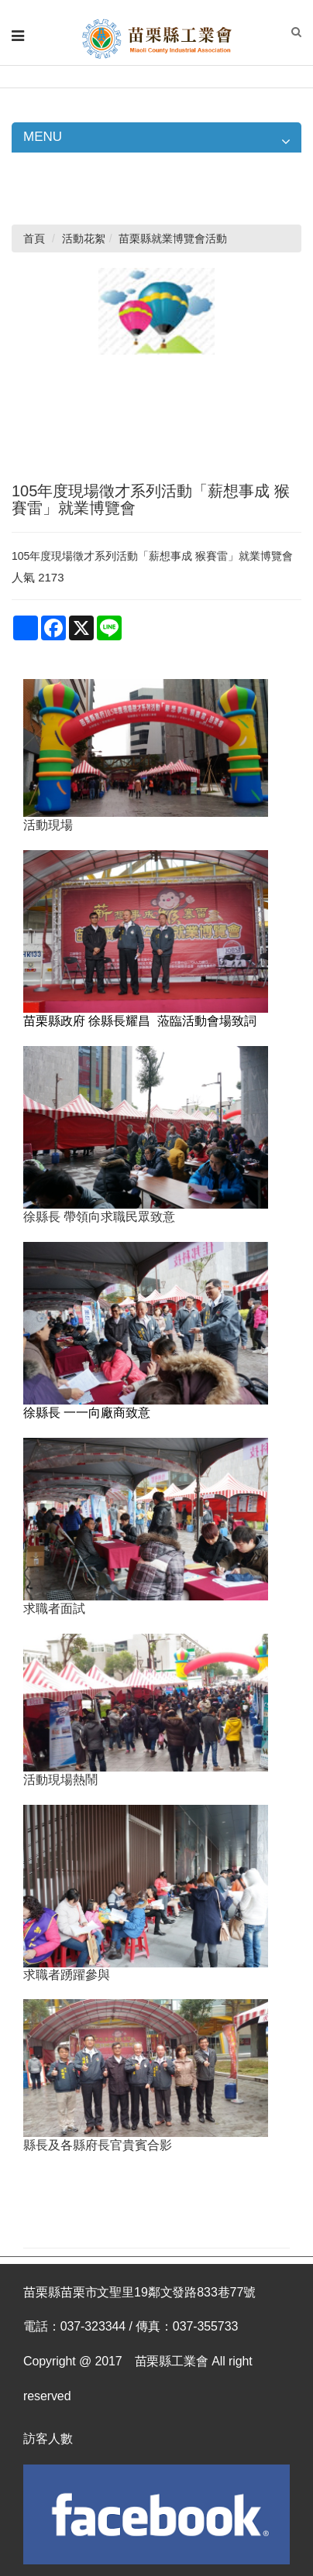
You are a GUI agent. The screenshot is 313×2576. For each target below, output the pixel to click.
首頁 (34, 238)
